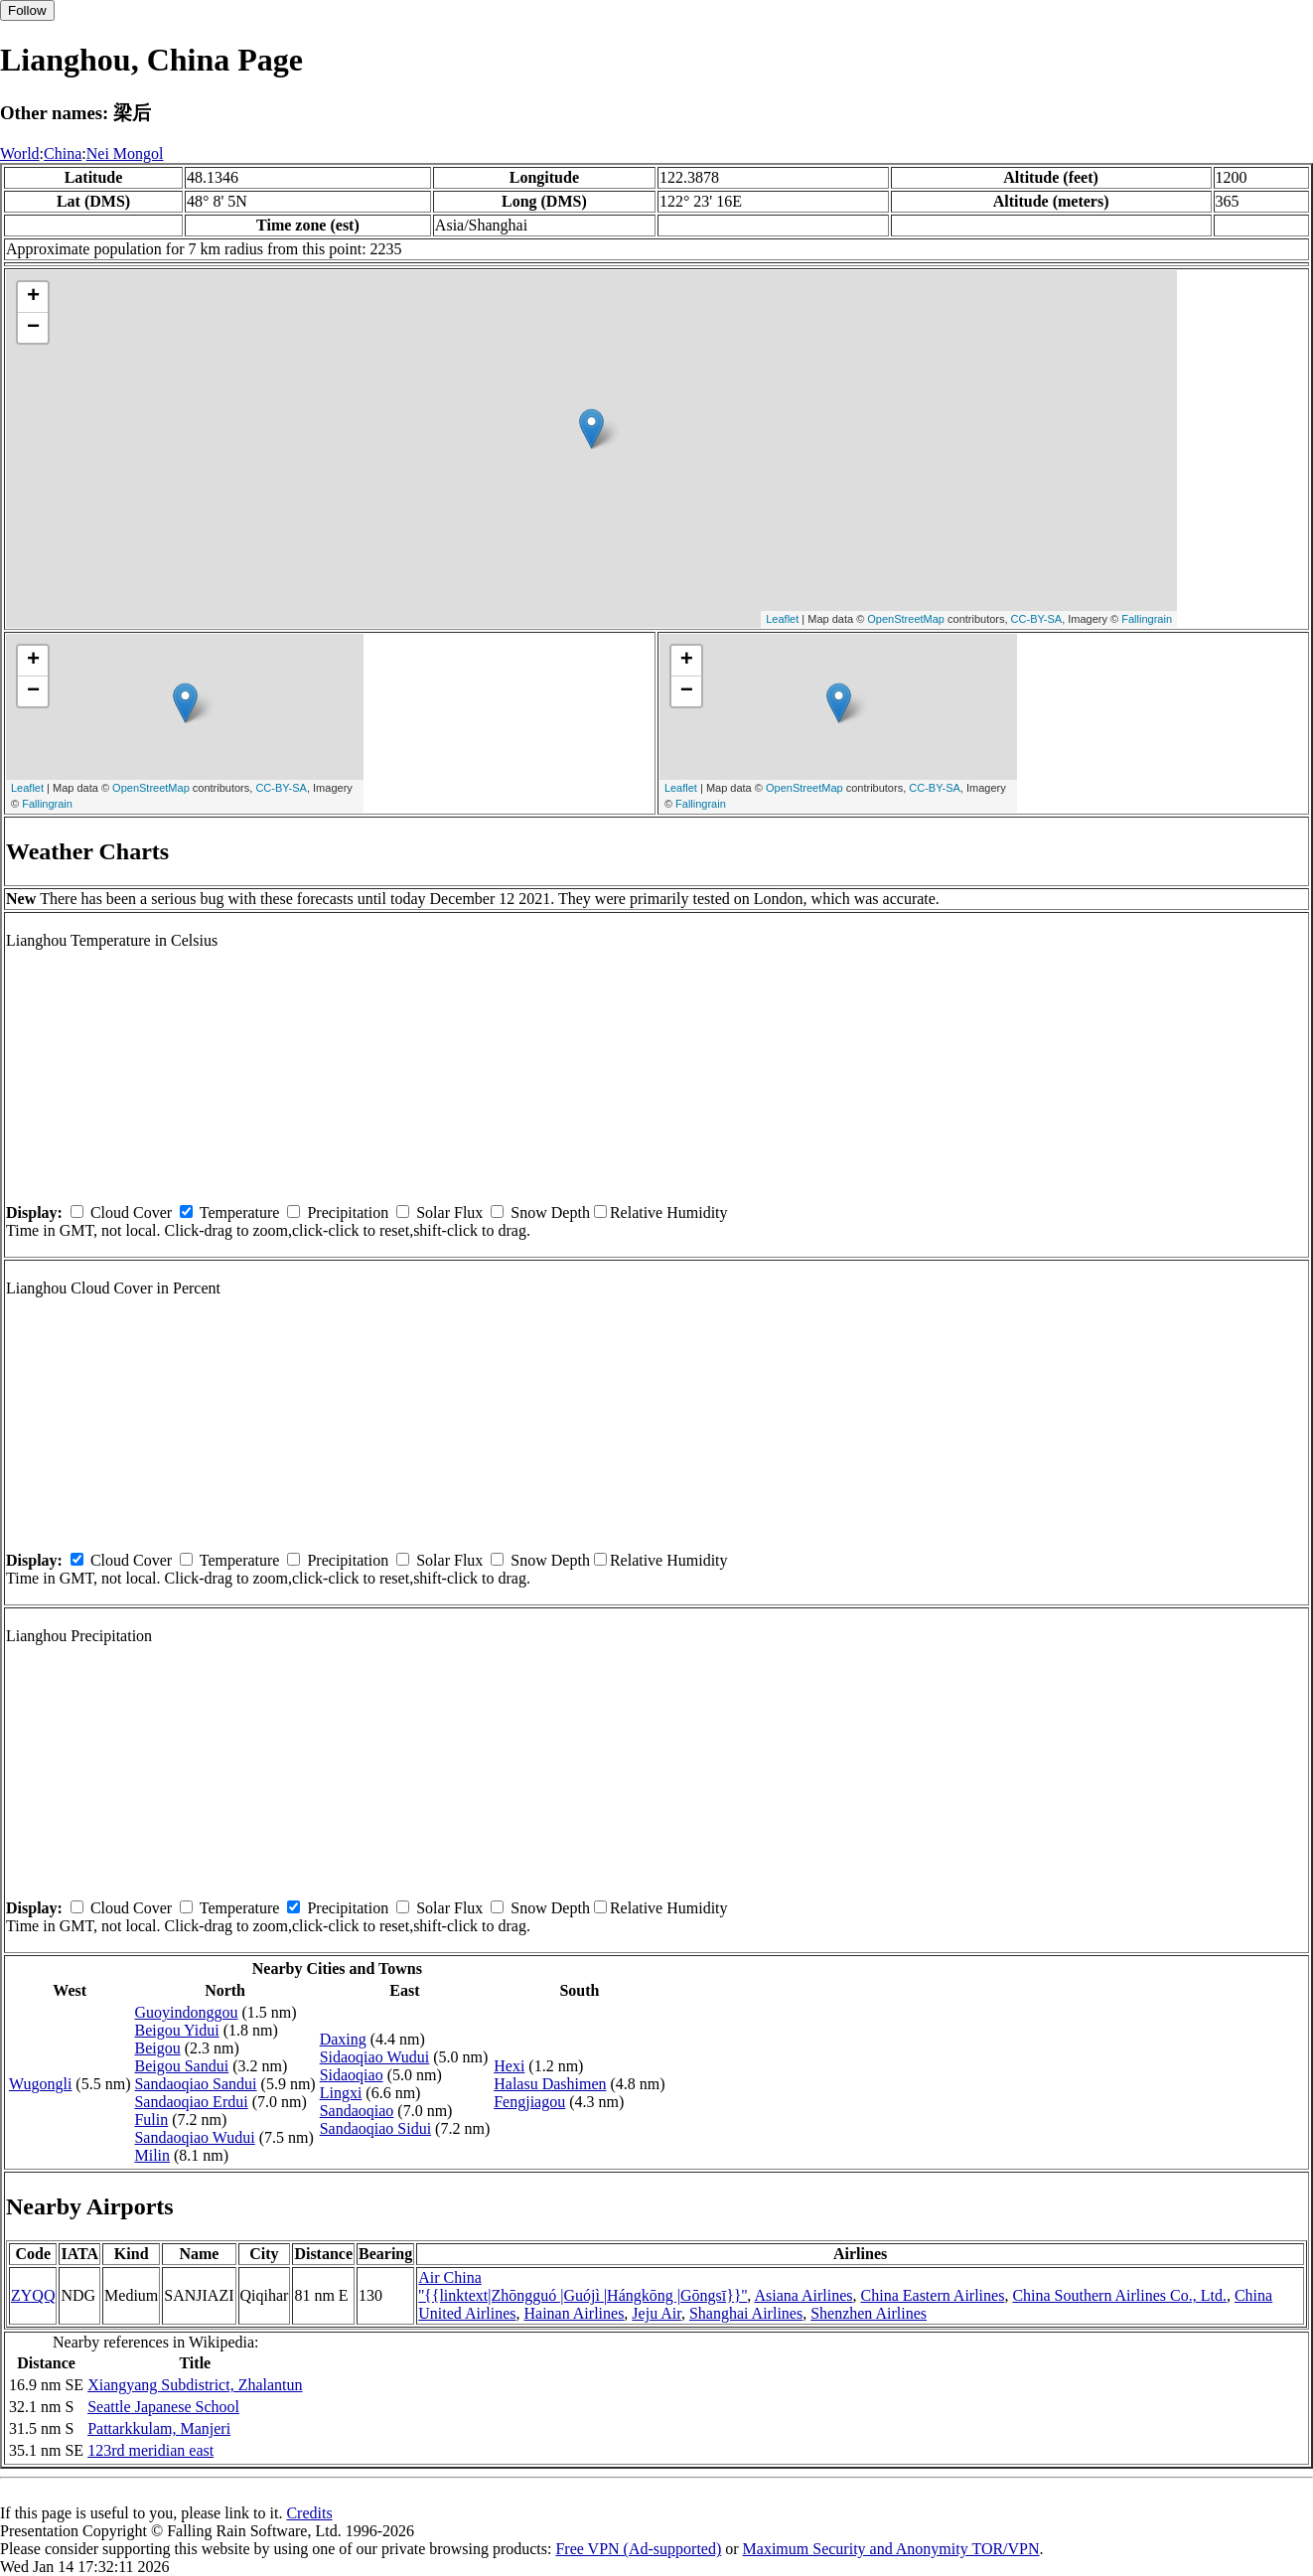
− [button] (33, 328)
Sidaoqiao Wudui (375, 2056)
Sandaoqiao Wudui (194, 2137)
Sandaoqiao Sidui (375, 2128)
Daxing (343, 2039)
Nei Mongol (125, 153)
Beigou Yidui (176, 2030)
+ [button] (33, 297)
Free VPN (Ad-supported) (638, 2548)
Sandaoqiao (357, 2110)
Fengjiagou (529, 2101)
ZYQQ (33, 2295)
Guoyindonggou (185, 2012)
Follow (27, 10)
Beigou (157, 2048)
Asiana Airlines (803, 2295)
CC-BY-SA (1037, 619)
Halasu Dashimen (550, 2083)
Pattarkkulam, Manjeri (158, 2428)
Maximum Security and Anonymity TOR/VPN (891, 2548)
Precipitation (347, 1212)
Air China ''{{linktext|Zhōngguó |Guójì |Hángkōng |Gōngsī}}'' (582, 2286)
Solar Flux (449, 1212)
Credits (309, 2512)
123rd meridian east (150, 2450)
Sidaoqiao (351, 2074)
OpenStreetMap (906, 619)
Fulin (151, 2119)
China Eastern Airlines (933, 2295)
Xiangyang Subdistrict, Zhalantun (194, 2384)
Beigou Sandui (181, 2065)
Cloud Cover (131, 1212)
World (20, 153)
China (62, 153)
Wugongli (40, 2083)
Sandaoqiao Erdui (190, 2101)
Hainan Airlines (573, 2313)
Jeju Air (656, 2313)
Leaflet (782, 619)
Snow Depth (550, 1212)
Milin (152, 2155)
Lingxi (341, 2092)
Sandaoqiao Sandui (195, 2083)
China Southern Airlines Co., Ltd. (1119, 2295)
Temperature (240, 1212)
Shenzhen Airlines (868, 2313)
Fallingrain (1146, 619)
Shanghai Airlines (745, 2313)
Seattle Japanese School (163, 2406)
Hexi (509, 2065)
